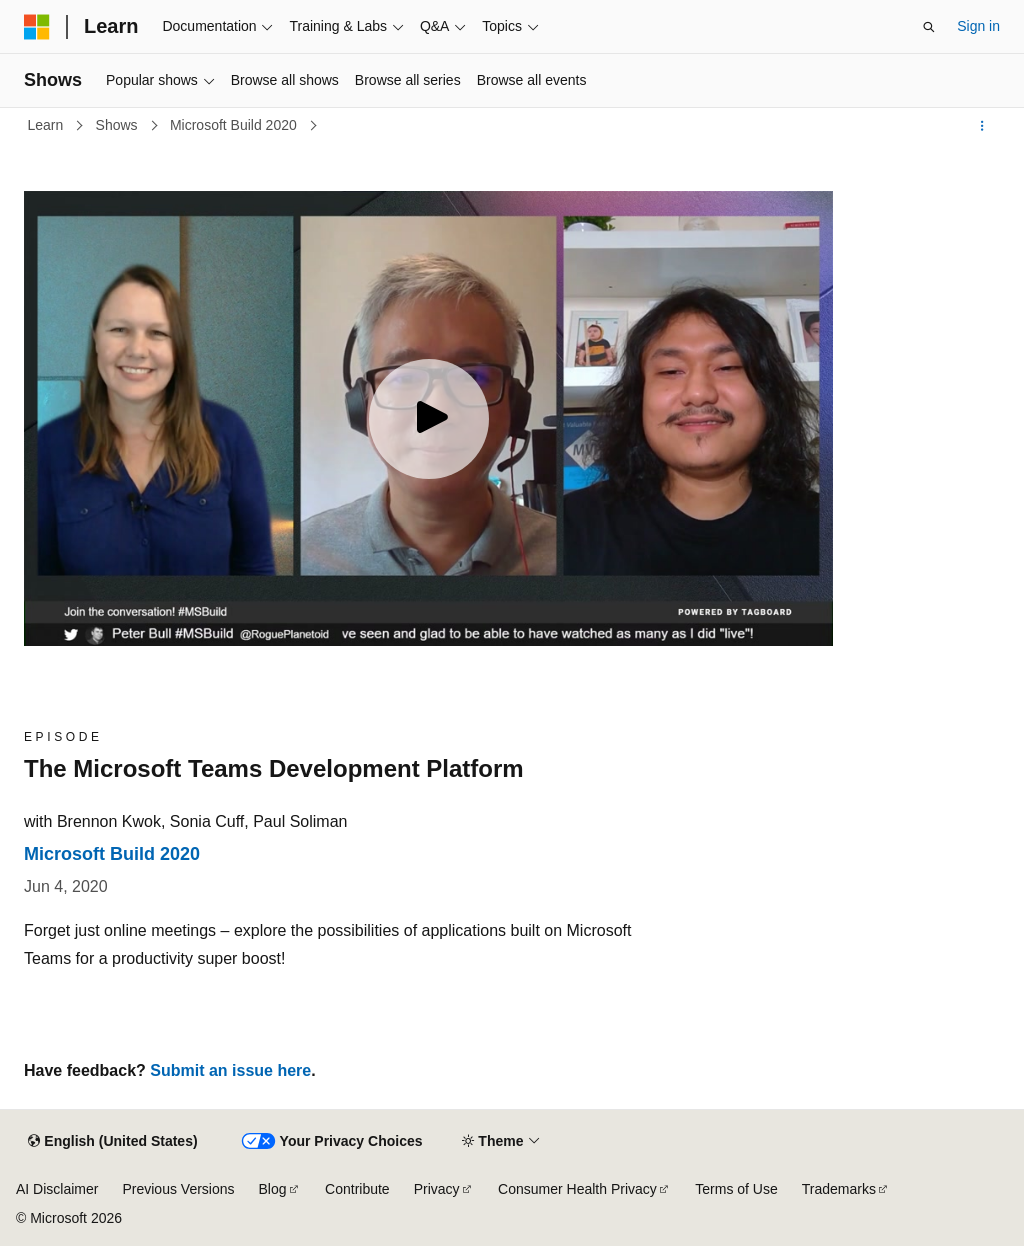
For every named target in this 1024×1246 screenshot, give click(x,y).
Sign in (978, 26)
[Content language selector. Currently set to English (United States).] (112, 1142)
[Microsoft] (37, 27)
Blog (273, 1189)
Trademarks (839, 1189)
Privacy (437, 1189)
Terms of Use (736, 1189)
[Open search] (929, 27)
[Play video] (429, 419)
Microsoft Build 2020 (235, 125)
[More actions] (982, 126)
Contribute (357, 1189)
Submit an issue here (230, 1070)
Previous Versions (178, 1189)
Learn (48, 125)
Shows (119, 125)
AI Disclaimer (57, 1189)
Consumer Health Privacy (577, 1189)
